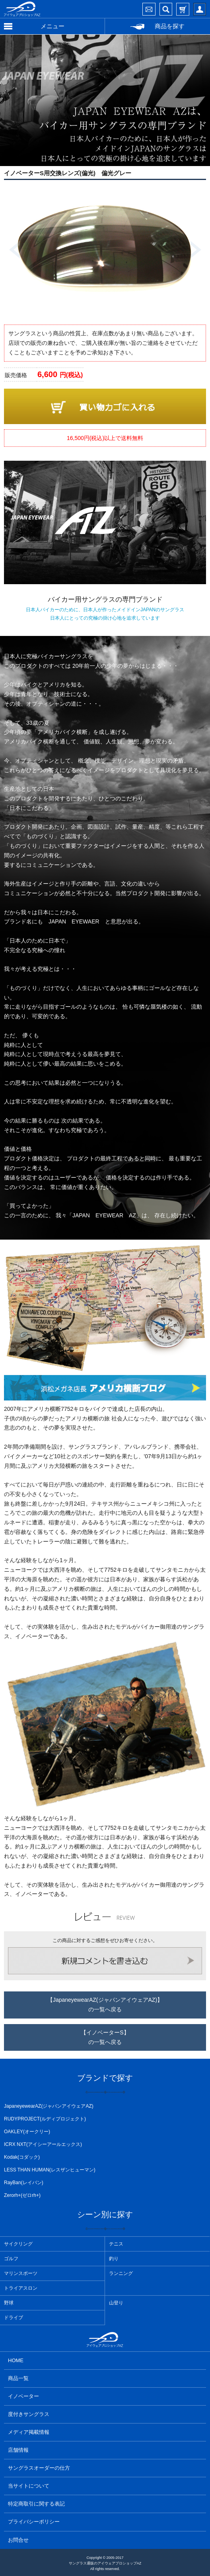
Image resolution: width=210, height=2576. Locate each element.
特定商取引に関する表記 (36, 2504)
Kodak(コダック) (22, 2157)
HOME (15, 2360)
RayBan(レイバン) (23, 2182)
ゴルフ (11, 2258)
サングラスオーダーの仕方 (39, 2468)
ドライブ (13, 2317)
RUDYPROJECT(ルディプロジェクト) (45, 2119)
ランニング (121, 2273)
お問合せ (18, 2540)
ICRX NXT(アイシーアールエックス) (43, 2144)
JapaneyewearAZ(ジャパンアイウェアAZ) (48, 2106)
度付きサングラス (28, 2414)
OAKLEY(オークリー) (27, 2131)
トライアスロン (20, 2288)
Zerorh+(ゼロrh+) (22, 2195)
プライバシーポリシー (34, 2522)
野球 (9, 2303)
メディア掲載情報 (28, 2432)
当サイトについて (28, 2486)
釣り (114, 2258)
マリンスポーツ (20, 2273)
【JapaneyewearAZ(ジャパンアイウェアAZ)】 (105, 2006)
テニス (116, 2244)
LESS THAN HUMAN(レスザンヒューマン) (49, 2170)
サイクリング (18, 2244)
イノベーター (23, 2396)
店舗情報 (18, 2450)
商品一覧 (18, 2378)
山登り (116, 2303)
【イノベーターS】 (105, 2038)
